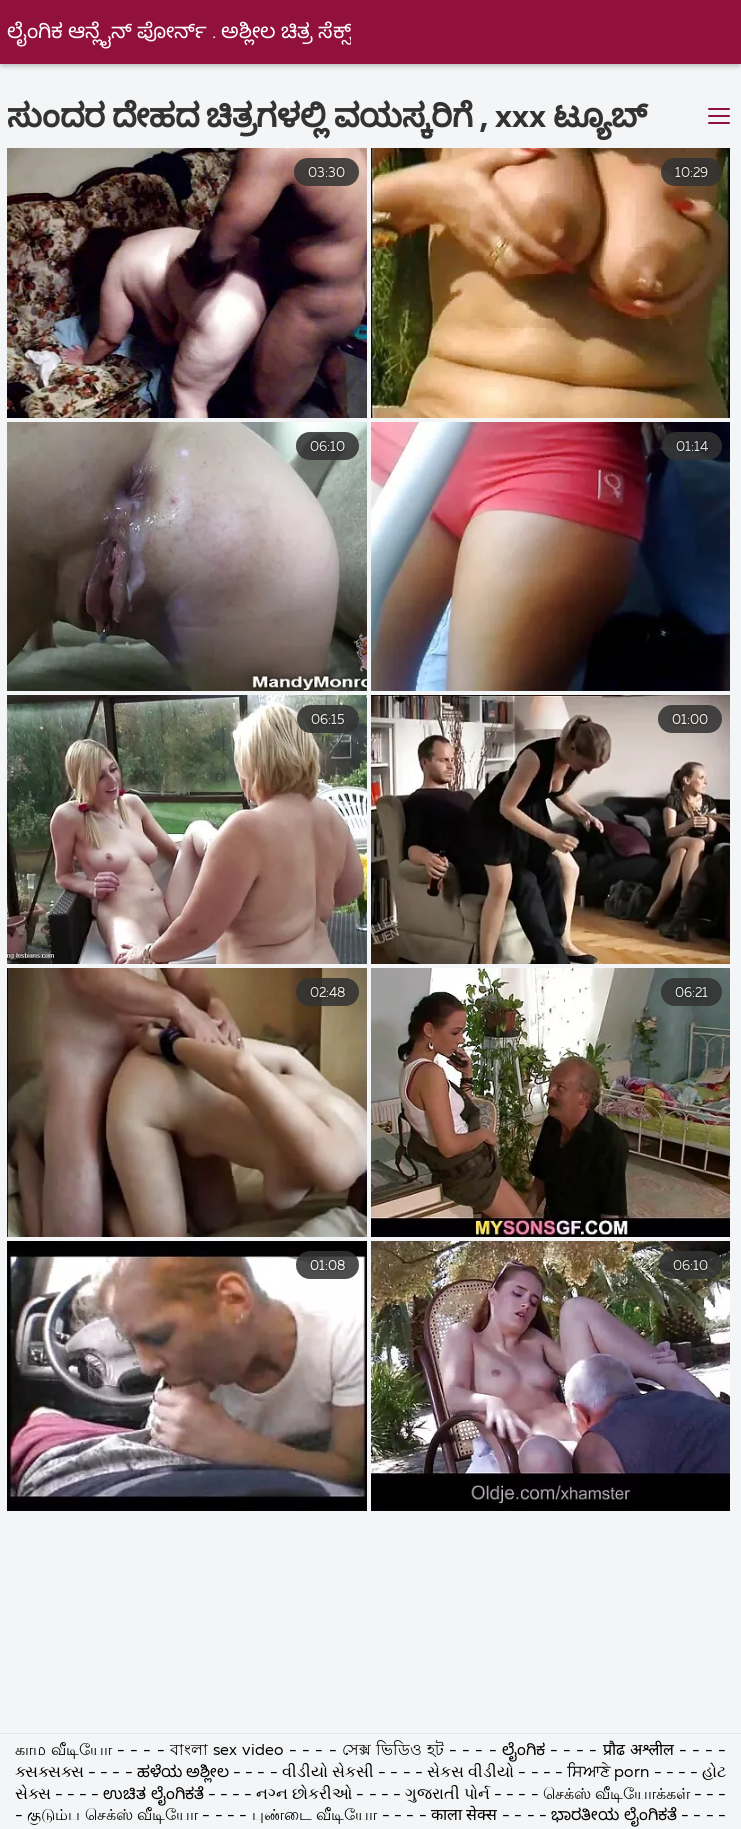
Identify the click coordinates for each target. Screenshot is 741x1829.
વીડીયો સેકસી (328, 1773)
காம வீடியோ (63, 1751)
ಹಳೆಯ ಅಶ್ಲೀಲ (183, 1773)
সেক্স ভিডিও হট (395, 1751)
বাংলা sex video (229, 1751)
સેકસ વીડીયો (470, 1773)
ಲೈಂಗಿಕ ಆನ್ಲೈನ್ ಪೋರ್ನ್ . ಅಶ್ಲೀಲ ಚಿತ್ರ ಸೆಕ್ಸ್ (179, 32)
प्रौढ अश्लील (641, 1751)
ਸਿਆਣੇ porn (610, 1773)
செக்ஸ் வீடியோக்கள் (618, 1795)
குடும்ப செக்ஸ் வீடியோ (112, 1816)
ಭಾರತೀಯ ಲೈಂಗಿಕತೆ (613, 1816)
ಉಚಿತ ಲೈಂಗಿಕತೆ (153, 1795)
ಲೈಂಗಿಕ (523, 1751)
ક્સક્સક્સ (51, 1773)
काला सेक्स (464, 1816)
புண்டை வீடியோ (314, 1816)
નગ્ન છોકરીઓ (306, 1795)
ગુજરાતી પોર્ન (447, 1795)
